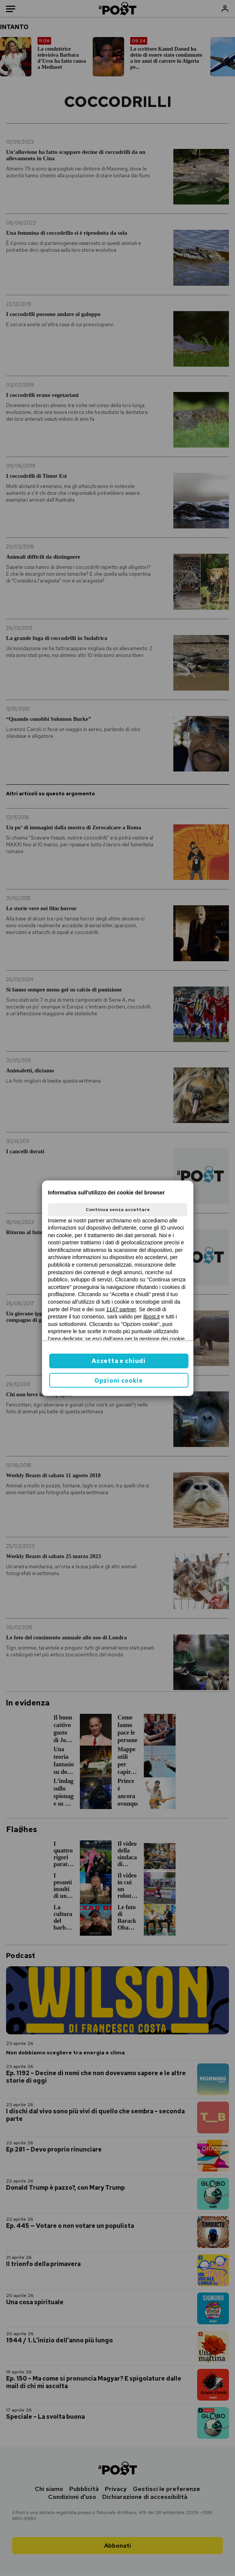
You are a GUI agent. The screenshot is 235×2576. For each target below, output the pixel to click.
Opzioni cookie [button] (118, 1381)
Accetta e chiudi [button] (118, 1361)
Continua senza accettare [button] (118, 1210)
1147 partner (121, 1309)
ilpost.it (151, 1317)
